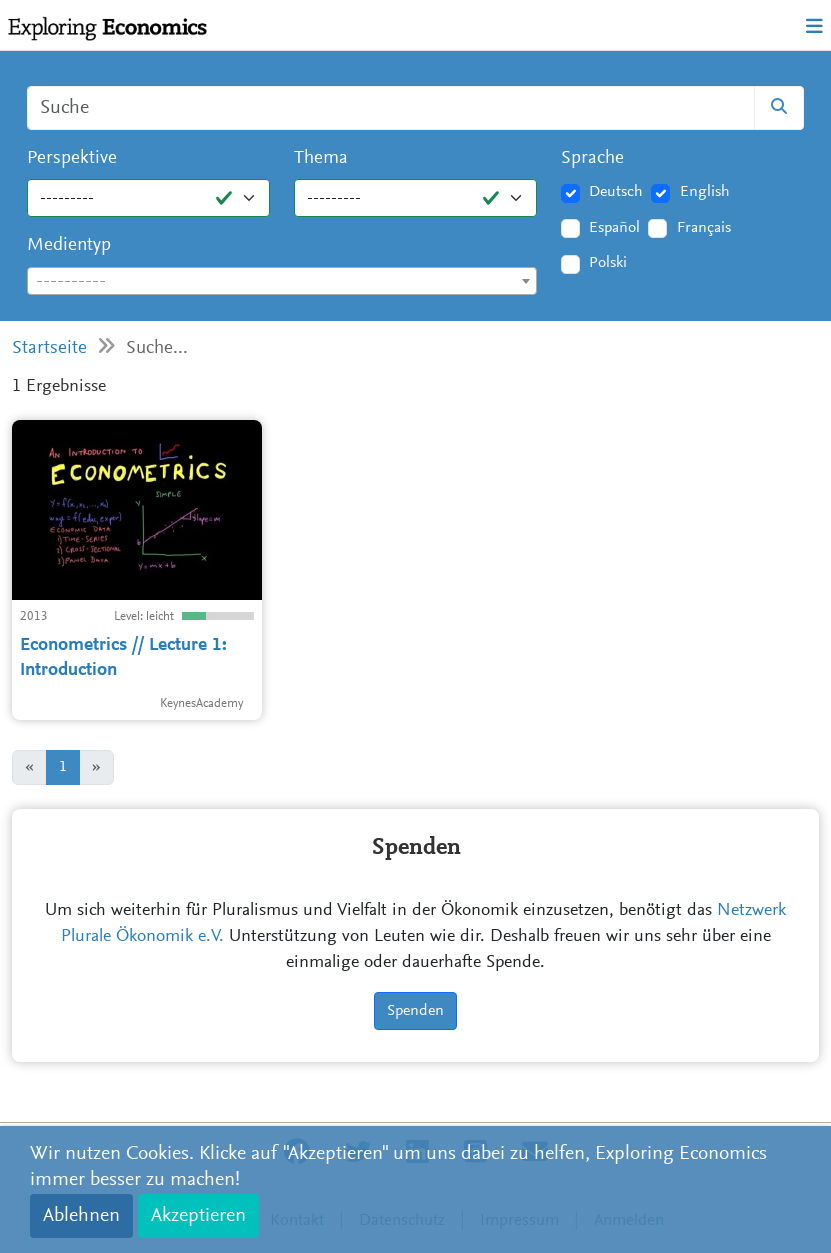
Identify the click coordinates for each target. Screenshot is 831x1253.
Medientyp (69, 245)
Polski (608, 263)
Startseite (49, 348)
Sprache (592, 158)
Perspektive (72, 158)
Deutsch (616, 192)
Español (614, 228)
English (705, 192)
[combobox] (282, 281)
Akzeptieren (198, 1216)
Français (704, 228)
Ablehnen (81, 1216)
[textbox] (282, 282)
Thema (321, 158)
